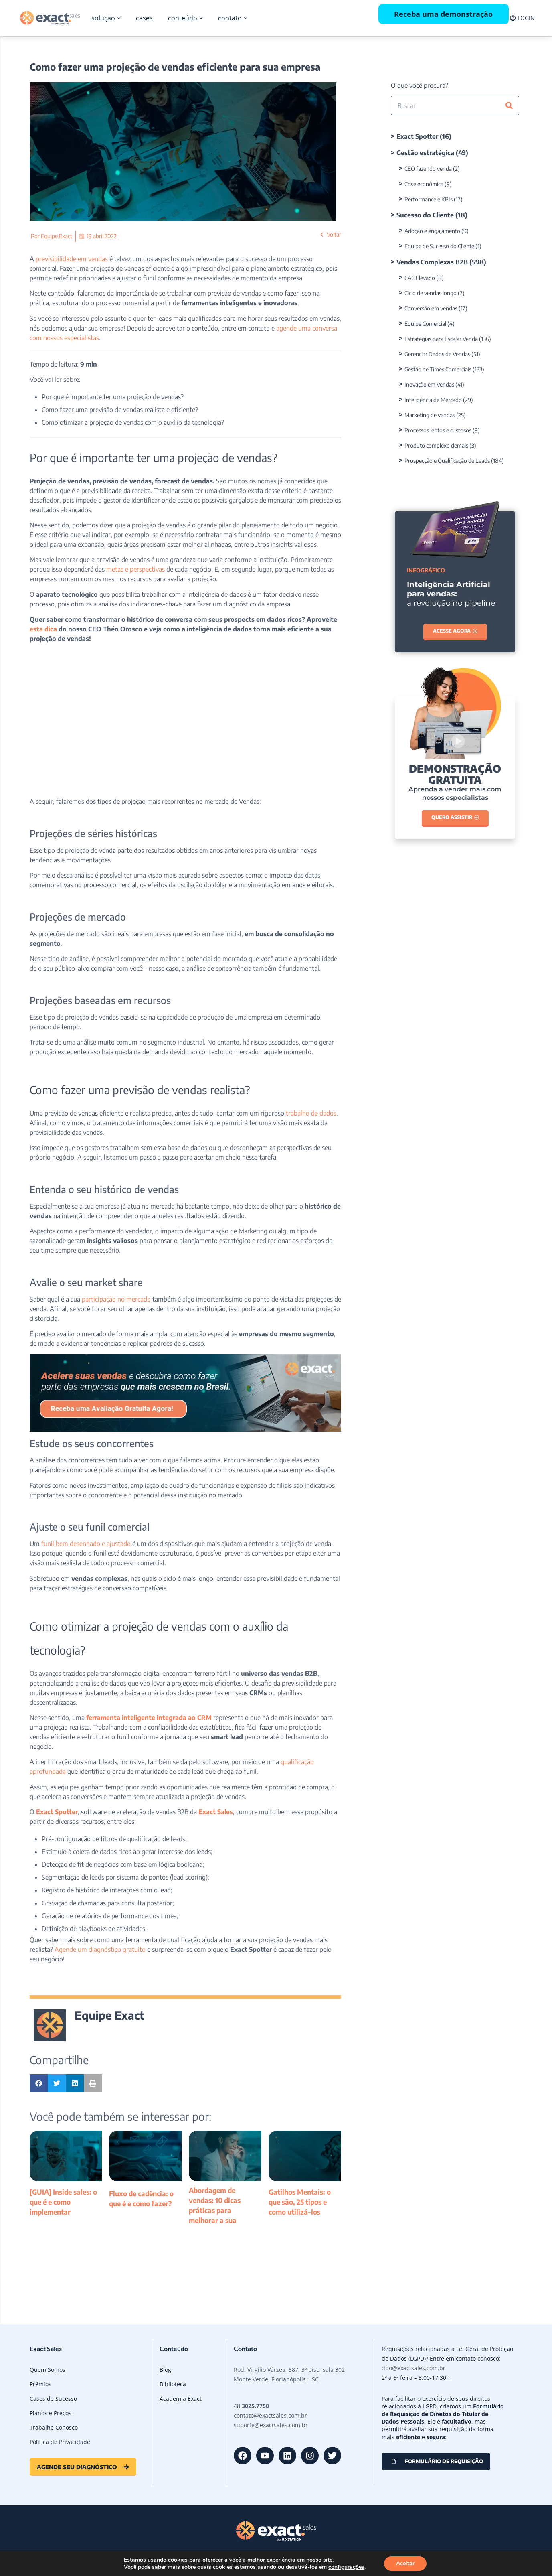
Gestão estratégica (425, 153)
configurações (346, 2567)
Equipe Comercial (425, 323)
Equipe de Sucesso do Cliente (439, 246)
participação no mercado (115, 1299)
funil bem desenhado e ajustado (85, 1544)
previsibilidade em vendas (71, 259)
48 (251, 2406)
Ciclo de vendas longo (430, 293)
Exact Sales (215, 1812)
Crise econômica (423, 184)
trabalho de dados (310, 1113)
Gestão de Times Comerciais (437, 369)
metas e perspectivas (135, 569)
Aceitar (405, 2563)
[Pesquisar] (509, 105)
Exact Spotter (57, 1812)
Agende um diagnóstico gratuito (99, 1949)
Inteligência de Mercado (433, 399)
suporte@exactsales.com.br (271, 2425)
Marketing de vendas (429, 415)
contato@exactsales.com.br (270, 2415)
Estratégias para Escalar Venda (441, 338)
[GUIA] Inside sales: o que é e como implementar (63, 2201)
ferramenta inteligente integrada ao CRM (149, 1718)
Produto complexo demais (436, 445)
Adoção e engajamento (432, 230)
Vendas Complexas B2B (432, 262)
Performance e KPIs (428, 199)
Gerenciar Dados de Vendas (437, 354)
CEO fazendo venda (428, 168)
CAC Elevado (419, 277)
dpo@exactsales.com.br (413, 2368)
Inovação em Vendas (429, 384)
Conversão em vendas (430, 308)
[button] (39, 2083)
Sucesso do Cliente (425, 215)
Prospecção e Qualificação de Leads (447, 460)
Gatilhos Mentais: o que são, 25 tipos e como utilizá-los (300, 2201)
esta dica (43, 629)
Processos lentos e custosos (437, 430)
